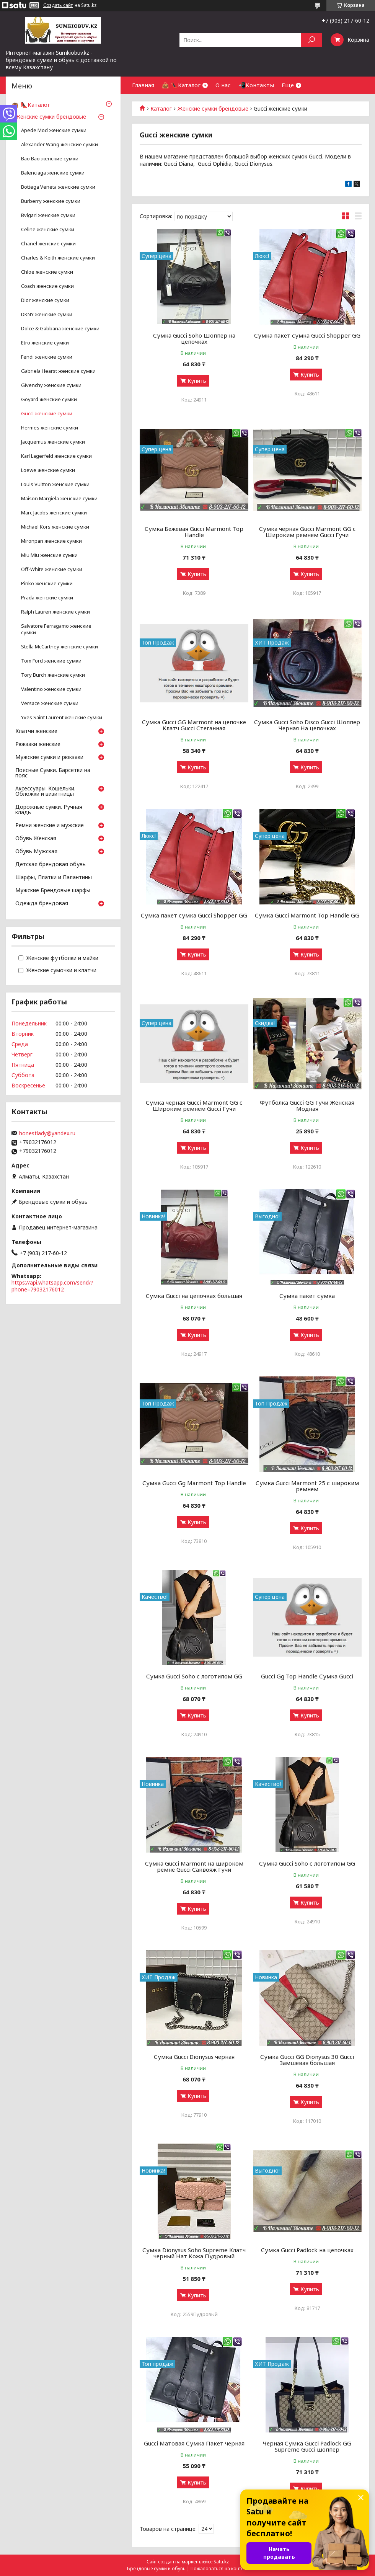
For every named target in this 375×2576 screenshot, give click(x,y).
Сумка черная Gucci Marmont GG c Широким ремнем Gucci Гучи (307, 532)
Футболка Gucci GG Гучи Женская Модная (307, 1105)
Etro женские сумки (45, 343)
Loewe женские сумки (48, 470)
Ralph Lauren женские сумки (55, 612)
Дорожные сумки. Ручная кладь (48, 810)
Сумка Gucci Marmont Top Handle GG (307, 915)
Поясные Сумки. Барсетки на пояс (52, 773)
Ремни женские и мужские (49, 826)
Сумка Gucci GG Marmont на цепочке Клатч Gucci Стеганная (194, 725)
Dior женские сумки (45, 300)
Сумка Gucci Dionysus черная (194, 2057)
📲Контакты (256, 85)
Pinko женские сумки (47, 583)
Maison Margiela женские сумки (59, 498)
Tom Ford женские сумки (51, 661)
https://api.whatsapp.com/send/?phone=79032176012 (52, 1286)
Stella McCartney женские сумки (59, 646)
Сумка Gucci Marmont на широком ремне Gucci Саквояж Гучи (194, 1866)
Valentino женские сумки (51, 689)
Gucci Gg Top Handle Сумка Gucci (307, 1676)
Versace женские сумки (49, 703)
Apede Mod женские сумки (53, 130)
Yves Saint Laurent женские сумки (61, 717)
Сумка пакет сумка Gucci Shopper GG (307, 335)
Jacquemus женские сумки (53, 442)
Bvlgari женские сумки (48, 215)
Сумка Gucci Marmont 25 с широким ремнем (307, 1486)
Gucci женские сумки (46, 413)
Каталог (161, 108)
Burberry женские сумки (50, 201)
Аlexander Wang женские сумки (59, 144)
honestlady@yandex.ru (47, 1133)
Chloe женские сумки (47, 272)
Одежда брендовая (41, 904)
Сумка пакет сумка (307, 1296)
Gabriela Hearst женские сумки (58, 371)
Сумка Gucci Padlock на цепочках (307, 2250)
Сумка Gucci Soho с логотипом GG (194, 1676)
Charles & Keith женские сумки (58, 258)
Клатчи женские (36, 731)
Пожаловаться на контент (219, 2568)
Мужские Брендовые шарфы (52, 891)
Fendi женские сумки (46, 357)
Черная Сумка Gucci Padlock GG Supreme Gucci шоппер (307, 2446)
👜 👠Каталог (181, 85)
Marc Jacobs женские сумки (54, 512)
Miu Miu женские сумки (49, 555)
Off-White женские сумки (51, 569)
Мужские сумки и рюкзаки (49, 757)
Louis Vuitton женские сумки (55, 484)
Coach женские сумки (47, 286)
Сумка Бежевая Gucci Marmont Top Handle (194, 532)
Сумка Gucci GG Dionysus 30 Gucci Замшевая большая (307, 2060)
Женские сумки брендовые (213, 108)
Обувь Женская (35, 839)
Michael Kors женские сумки (55, 527)
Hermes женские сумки (49, 427)
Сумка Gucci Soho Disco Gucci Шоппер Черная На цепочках (307, 725)
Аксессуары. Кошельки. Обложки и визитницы (45, 791)
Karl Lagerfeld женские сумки (56, 456)
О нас (223, 85)
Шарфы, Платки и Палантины (53, 878)
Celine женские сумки (47, 229)
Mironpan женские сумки (51, 541)
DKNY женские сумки (46, 314)
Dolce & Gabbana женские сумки (60, 328)
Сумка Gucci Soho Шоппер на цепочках (194, 338)
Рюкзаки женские (37, 744)
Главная (143, 85)
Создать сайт (58, 5)
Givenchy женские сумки (51, 385)
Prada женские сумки (47, 597)
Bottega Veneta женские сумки (58, 187)
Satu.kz (221, 2561)
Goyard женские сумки (49, 399)
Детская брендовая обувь (50, 865)
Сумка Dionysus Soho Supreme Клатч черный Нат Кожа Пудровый (194, 2253)
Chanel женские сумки (48, 243)
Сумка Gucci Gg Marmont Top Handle (194, 1483)
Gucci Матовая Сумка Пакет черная (194, 2443)
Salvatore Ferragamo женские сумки (56, 629)
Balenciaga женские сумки (53, 173)
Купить (197, 380)
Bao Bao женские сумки (49, 158)
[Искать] (311, 40)
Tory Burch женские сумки (53, 675)
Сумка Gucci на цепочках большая (194, 1296)
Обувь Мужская (36, 852)
